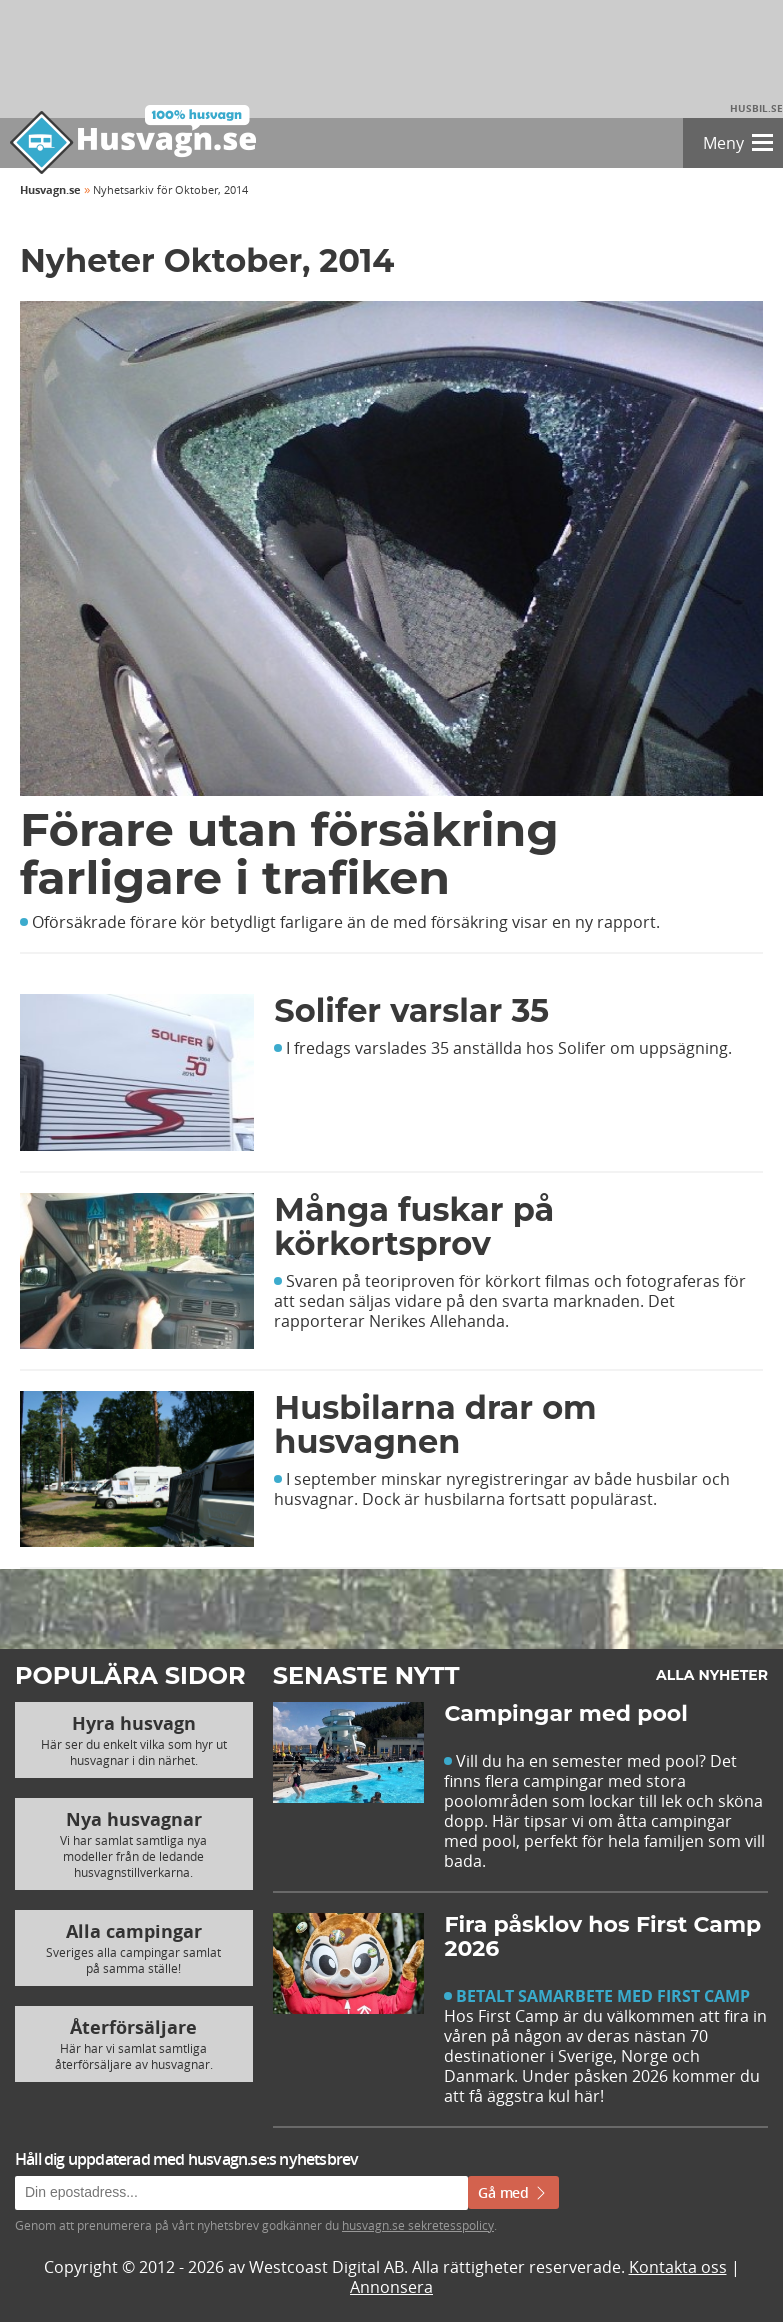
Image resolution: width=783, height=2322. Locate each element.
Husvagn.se (50, 189)
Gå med (513, 2192)
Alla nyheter (712, 1675)
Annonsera (391, 2287)
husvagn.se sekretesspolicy (418, 2225)
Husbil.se (756, 108)
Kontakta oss (678, 2267)
